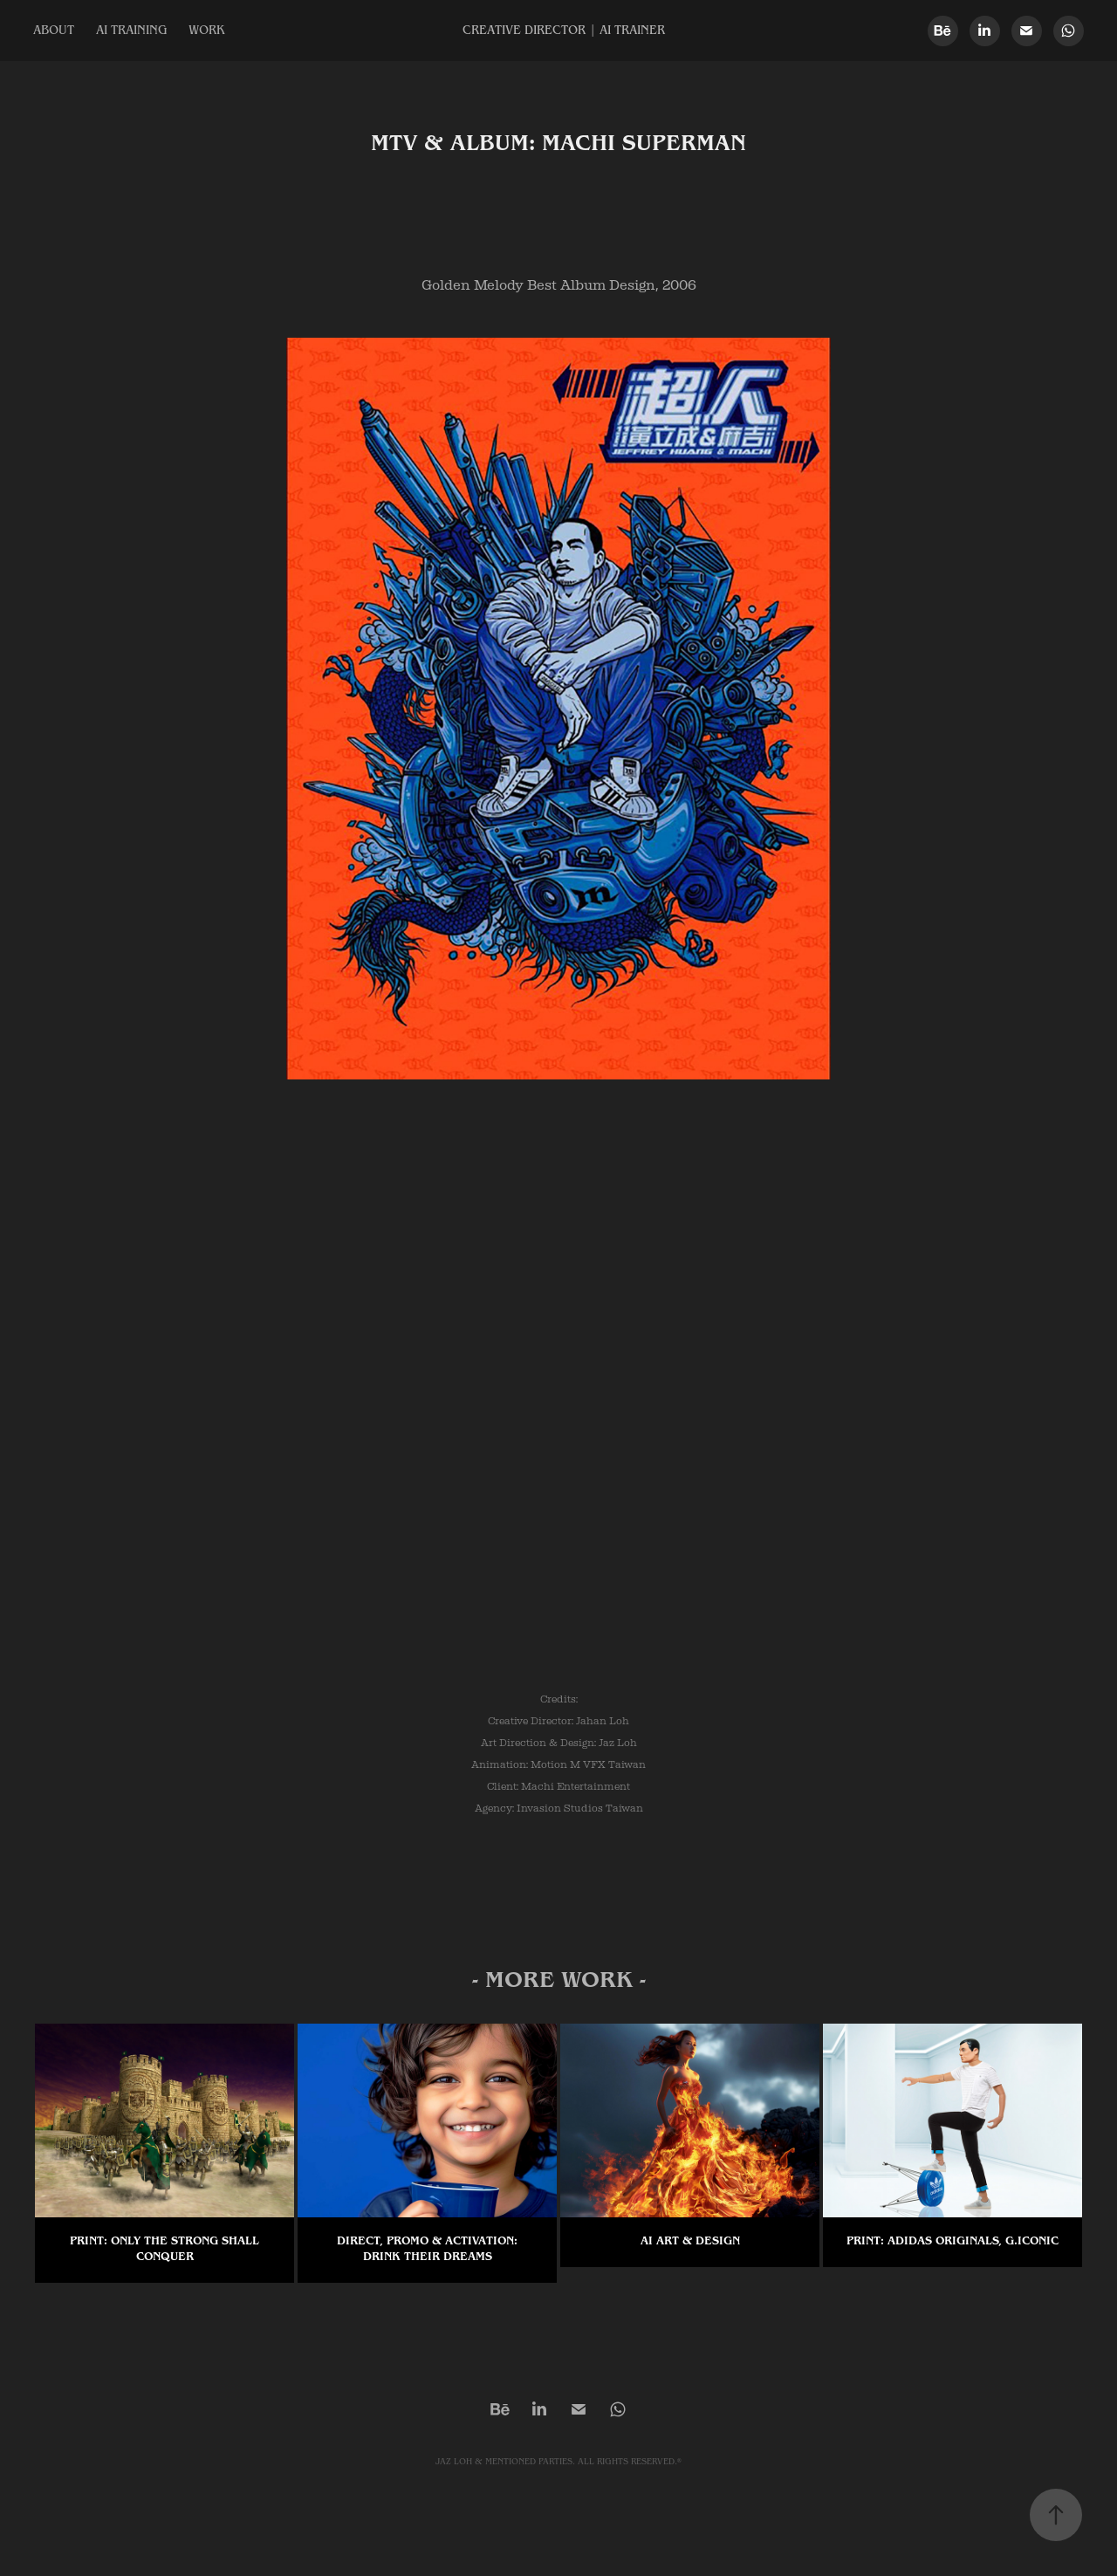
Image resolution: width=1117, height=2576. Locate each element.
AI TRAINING (132, 31)
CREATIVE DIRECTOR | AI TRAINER (564, 31)
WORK (206, 31)
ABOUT (53, 31)
